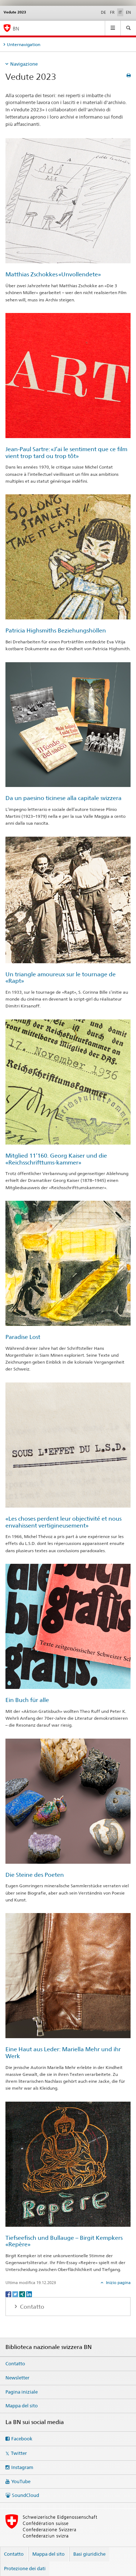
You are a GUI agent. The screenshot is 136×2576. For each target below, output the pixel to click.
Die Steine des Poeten (34, 1874)
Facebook (21, 2438)
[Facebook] (8, 2293)
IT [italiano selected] (120, 12)
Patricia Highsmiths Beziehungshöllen (55, 630)
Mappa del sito (21, 2405)
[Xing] (22, 2293)
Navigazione (24, 64)
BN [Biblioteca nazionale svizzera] (16, 28)
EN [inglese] (128, 12)
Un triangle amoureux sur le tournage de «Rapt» (60, 978)
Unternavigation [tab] (23, 44)
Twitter (19, 2453)
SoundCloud (25, 2495)
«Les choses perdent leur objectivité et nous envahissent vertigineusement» (63, 1522)
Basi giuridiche (89, 2554)
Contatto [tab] (31, 2306)
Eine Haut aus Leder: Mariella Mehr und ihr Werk (63, 2053)
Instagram (22, 2467)
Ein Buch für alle (27, 1700)
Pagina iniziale (21, 2392)
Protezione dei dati (25, 2568)
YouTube (20, 2481)
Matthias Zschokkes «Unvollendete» (53, 274)
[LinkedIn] (29, 2293)
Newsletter (17, 2378)
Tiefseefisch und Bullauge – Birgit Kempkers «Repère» (64, 2241)
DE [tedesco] (103, 12)
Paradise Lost (22, 1337)
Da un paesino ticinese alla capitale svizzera (63, 798)
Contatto (15, 2363)
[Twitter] (15, 2293)
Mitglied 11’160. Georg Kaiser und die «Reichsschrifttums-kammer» (56, 1159)
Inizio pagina (118, 2282)
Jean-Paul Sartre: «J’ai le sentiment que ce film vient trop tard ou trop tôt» (66, 452)
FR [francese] (112, 12)
